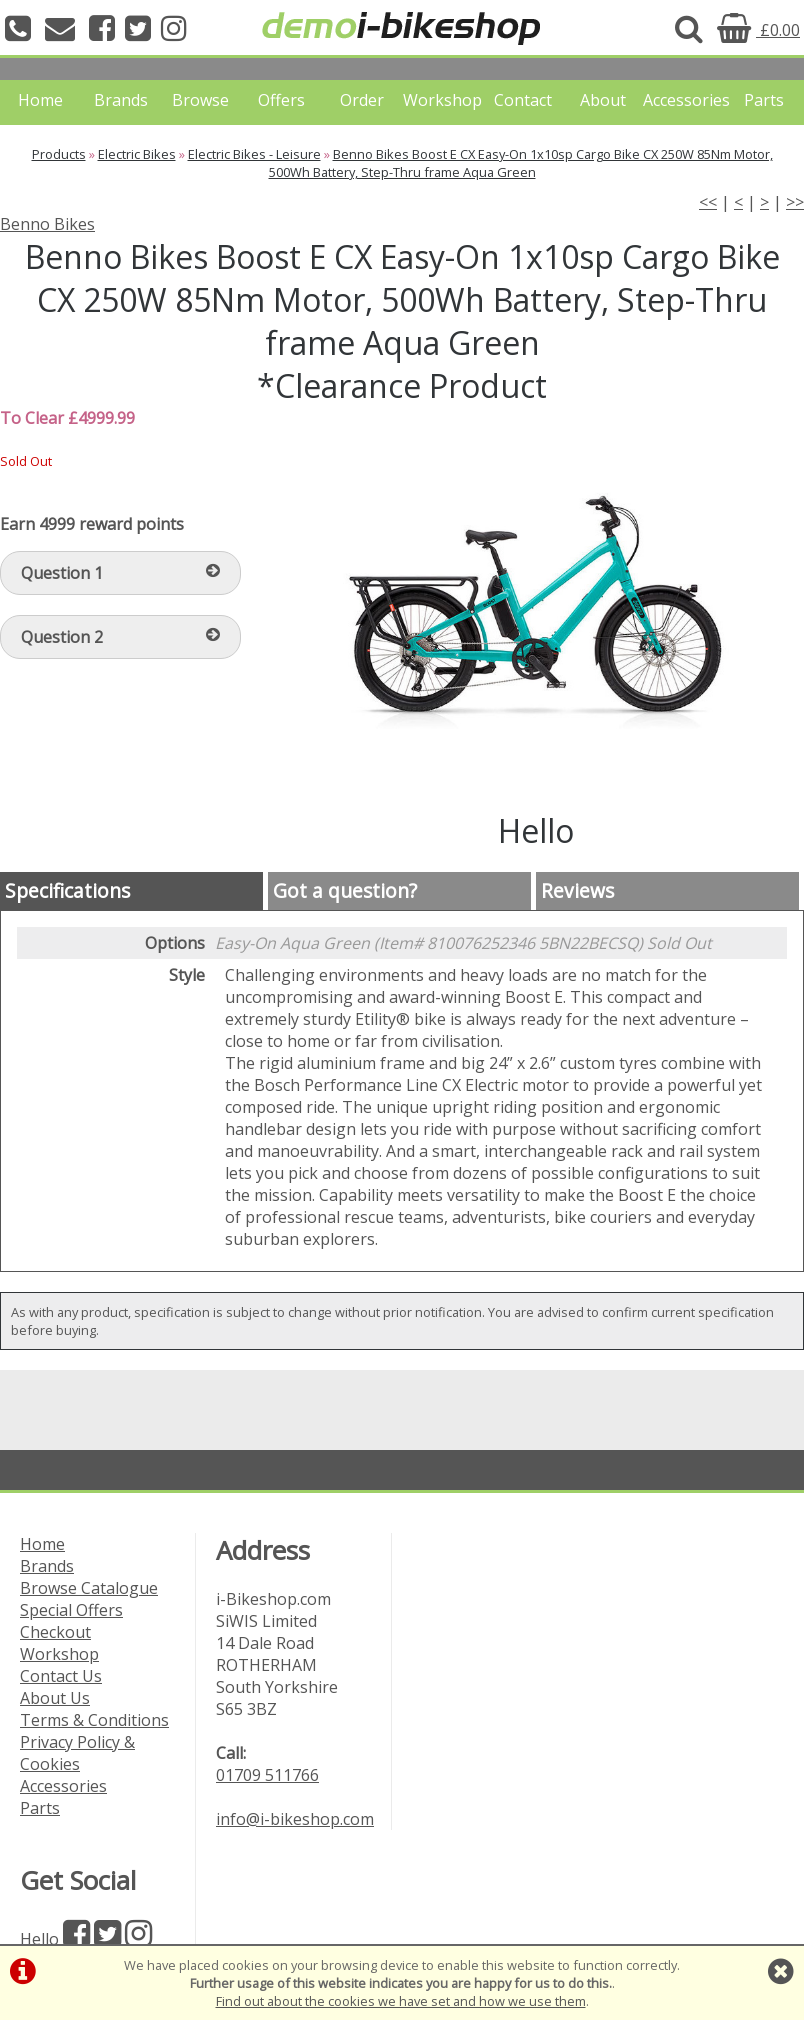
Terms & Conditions (94, 1720)
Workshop (442, 100)
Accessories (683, 100)
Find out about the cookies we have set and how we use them (401, 2001)
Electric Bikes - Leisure (254, 154)
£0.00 (758, 30)
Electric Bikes (137, 154)
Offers (281, 100)
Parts (764, 100)
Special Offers (71, 1610)
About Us (55, 1698)
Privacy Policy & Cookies (77, 1753)
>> (795, 202)
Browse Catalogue (89, 1588)
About (603, 100)
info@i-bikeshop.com (295, 1819)
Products (59, 154)
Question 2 (120, 637)
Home (40, 100)
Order (362, 100)
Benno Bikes (47, 224)
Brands (121, 100)
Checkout (55, 1632)
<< (708, 202)
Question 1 (120, 573)
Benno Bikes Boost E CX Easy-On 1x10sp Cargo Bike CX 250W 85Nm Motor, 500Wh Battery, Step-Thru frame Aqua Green (521, 163)
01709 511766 (267, 1775)
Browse (200, 100)
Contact (523, 100)
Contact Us (61, 1676)
